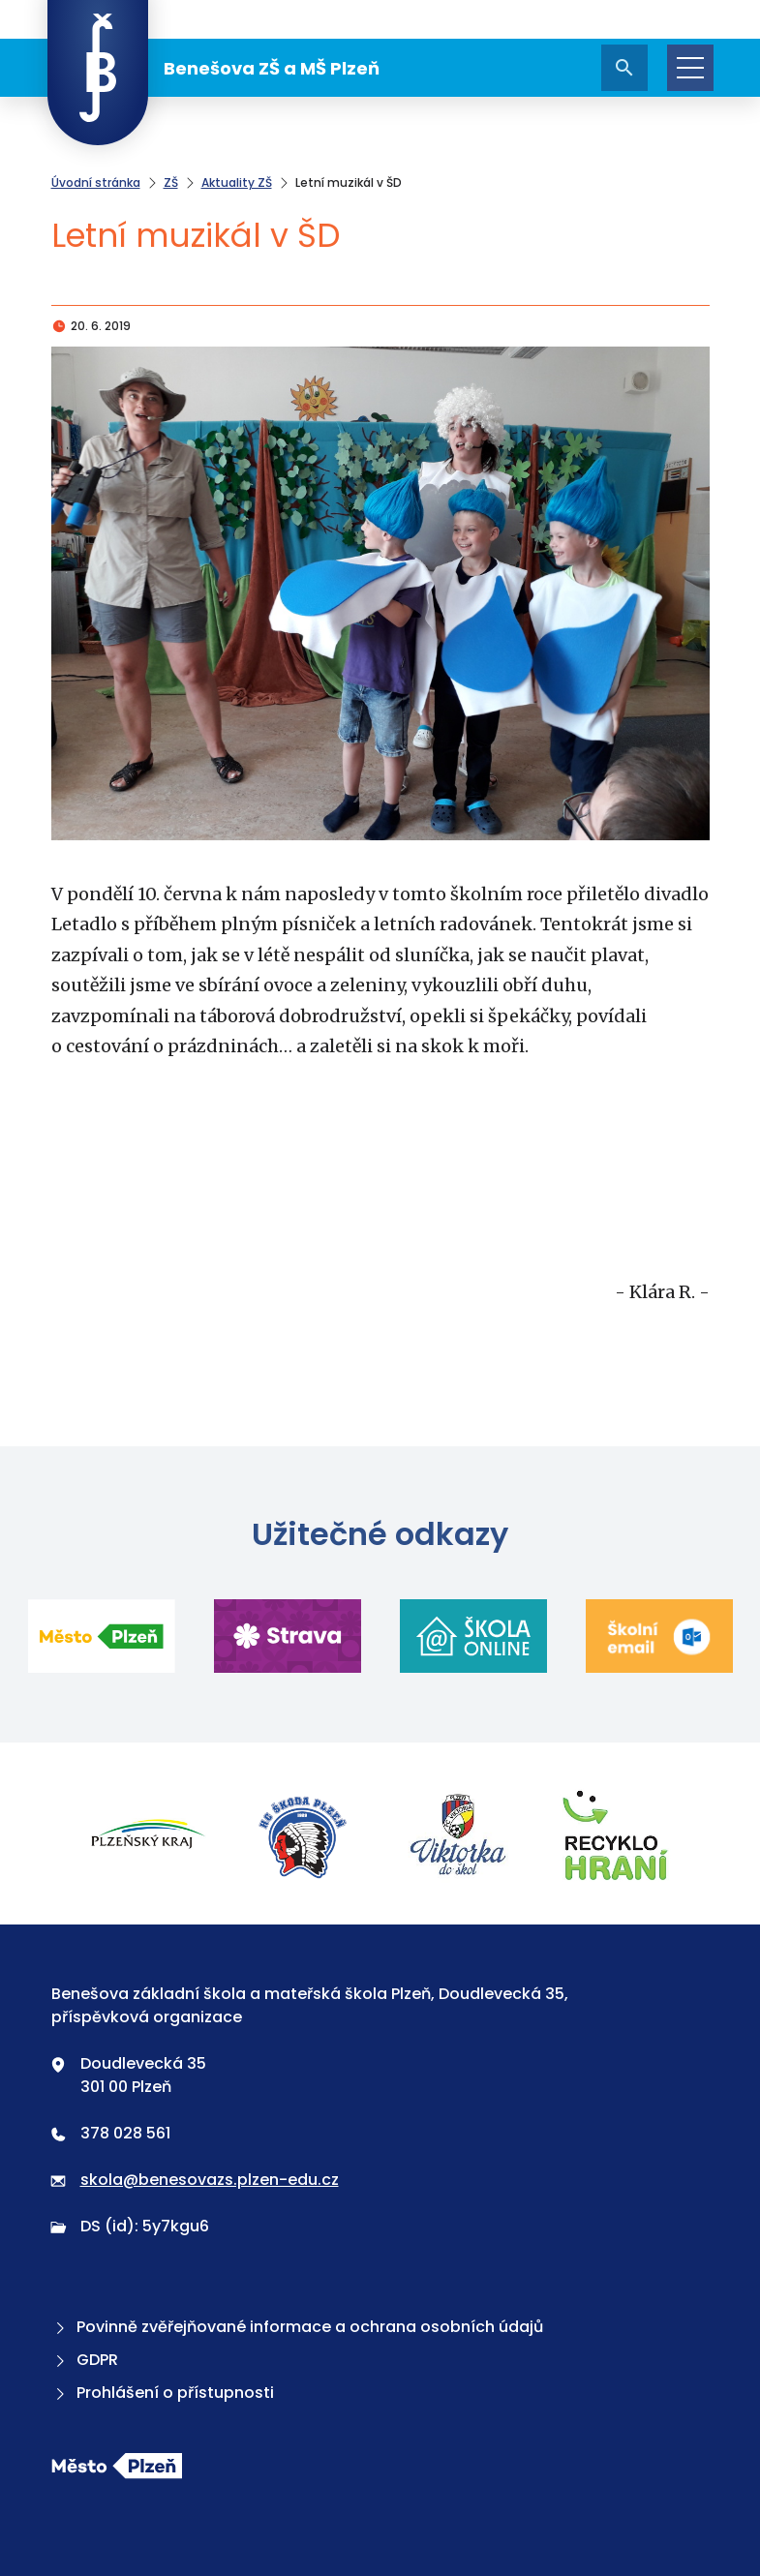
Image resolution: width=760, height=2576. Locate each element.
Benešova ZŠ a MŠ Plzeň (213, 68)
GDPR (84, 2360)
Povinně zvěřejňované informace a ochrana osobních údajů (297, 2327)
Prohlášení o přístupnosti (162, 2392)
